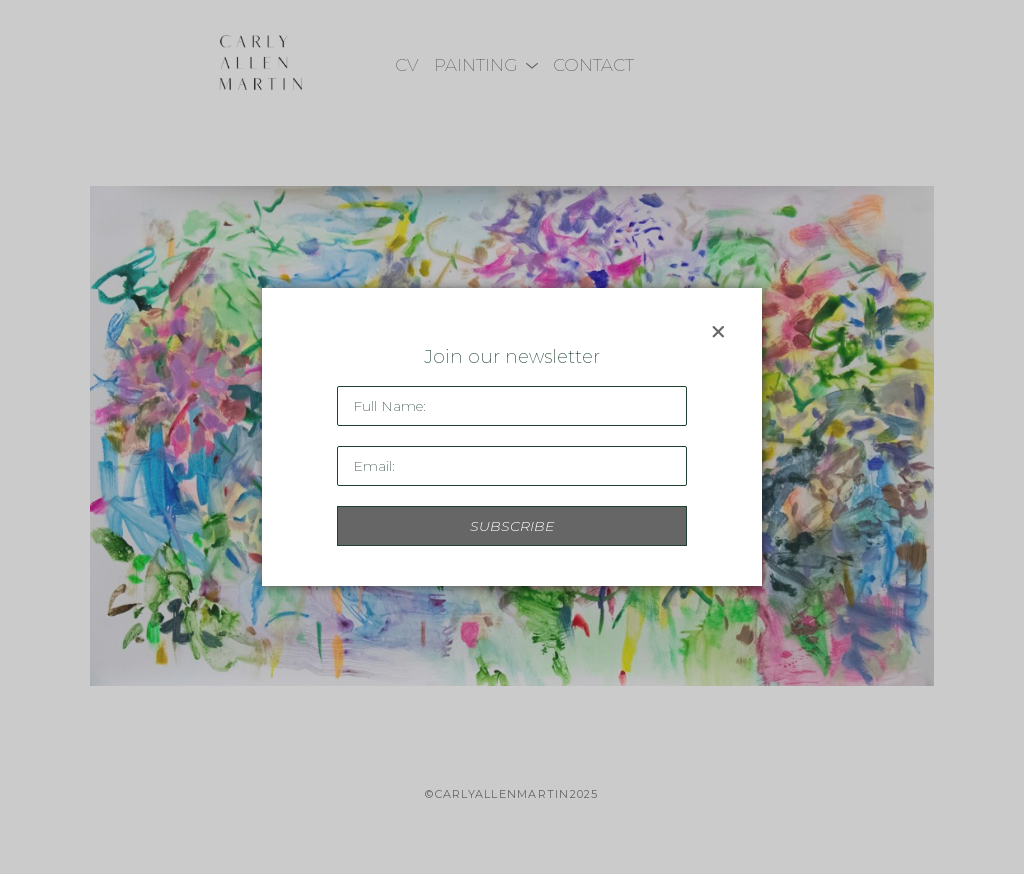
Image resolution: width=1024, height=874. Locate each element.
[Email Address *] (512, 466)
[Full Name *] (512, 406)
